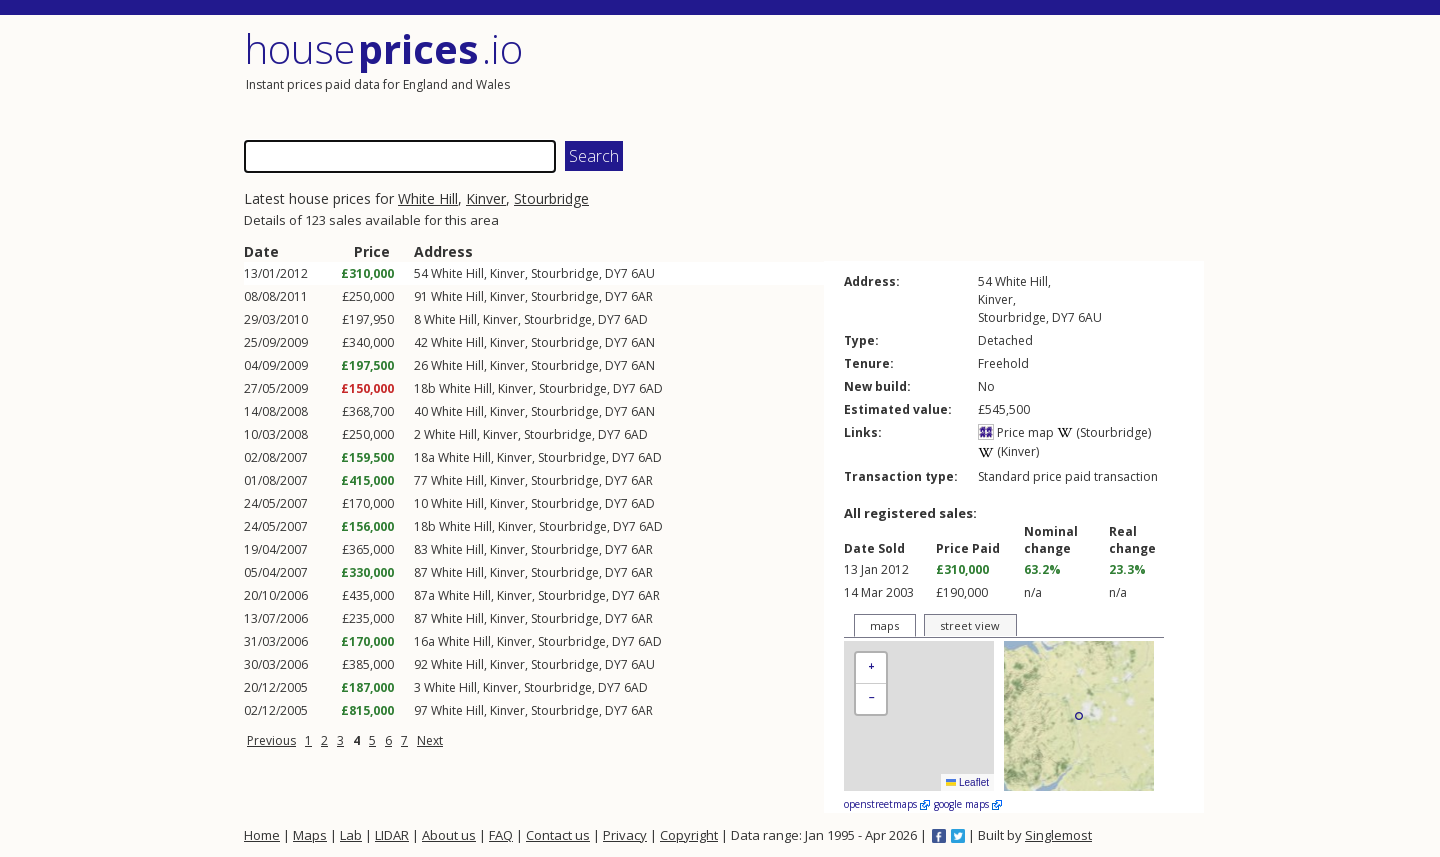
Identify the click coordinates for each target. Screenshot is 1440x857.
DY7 (616, 273)
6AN (643, 342)
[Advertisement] (964, 75)
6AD (636, 319)
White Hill (428, 198)
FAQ (501, 835)
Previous (271, 740)
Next (430, 740)
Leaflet (967, 782)
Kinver (486, 198)
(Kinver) (1008, 451)
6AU (643, 273)
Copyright (689, 835)
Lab (351, 835)
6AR (642, 296)
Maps (310, 835)
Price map (1016, 432)
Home (262, 835)
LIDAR (392, 835)
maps (884, 625)
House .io (383, 48)
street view (970, 625)
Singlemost (1058, 835)
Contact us (558, 835)
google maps (968, 804)
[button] (871, 668)
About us (449, 835)
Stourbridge (551, 198)
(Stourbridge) (1104, 432)
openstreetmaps (887, 804)
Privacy (625, 835)
